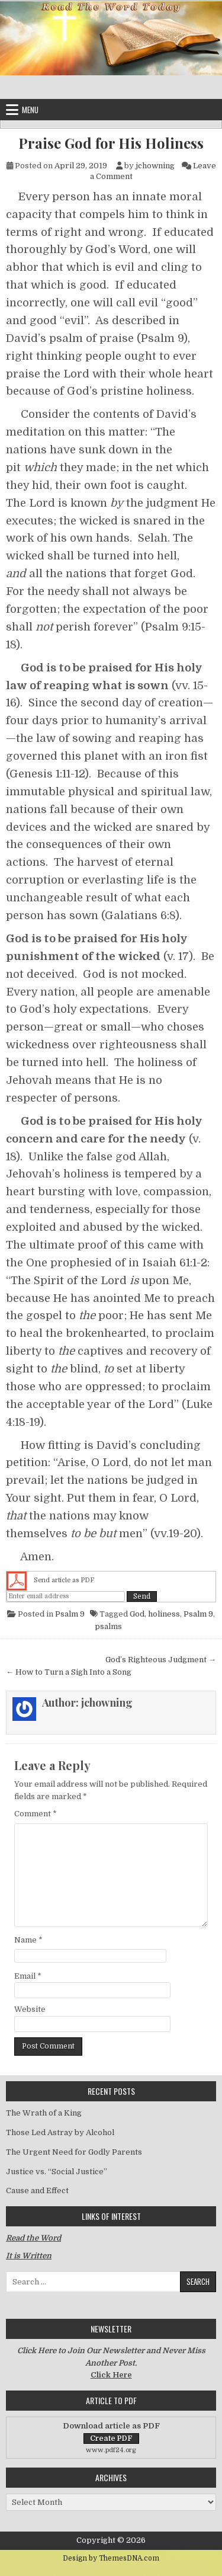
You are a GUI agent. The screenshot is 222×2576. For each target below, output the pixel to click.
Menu (30, 110)
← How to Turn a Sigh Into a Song (68, 1672)
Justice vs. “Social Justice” (56, 2171)
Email (27, 1976)
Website (30, 2009)
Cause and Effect (37, 2190)
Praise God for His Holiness (111, 143)
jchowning (155, 165)
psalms (108, 1626)
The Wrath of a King (44, 2112)
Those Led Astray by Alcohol (60, 2132)
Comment (35, 1813)
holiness (164, 1613)
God (137, 1613)
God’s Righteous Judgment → (160, 1659)
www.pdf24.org (111, 2450)
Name (28, 1939)
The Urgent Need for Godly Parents (74, 2152)
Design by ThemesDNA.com (111, 2558)
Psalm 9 (70, 1613)
